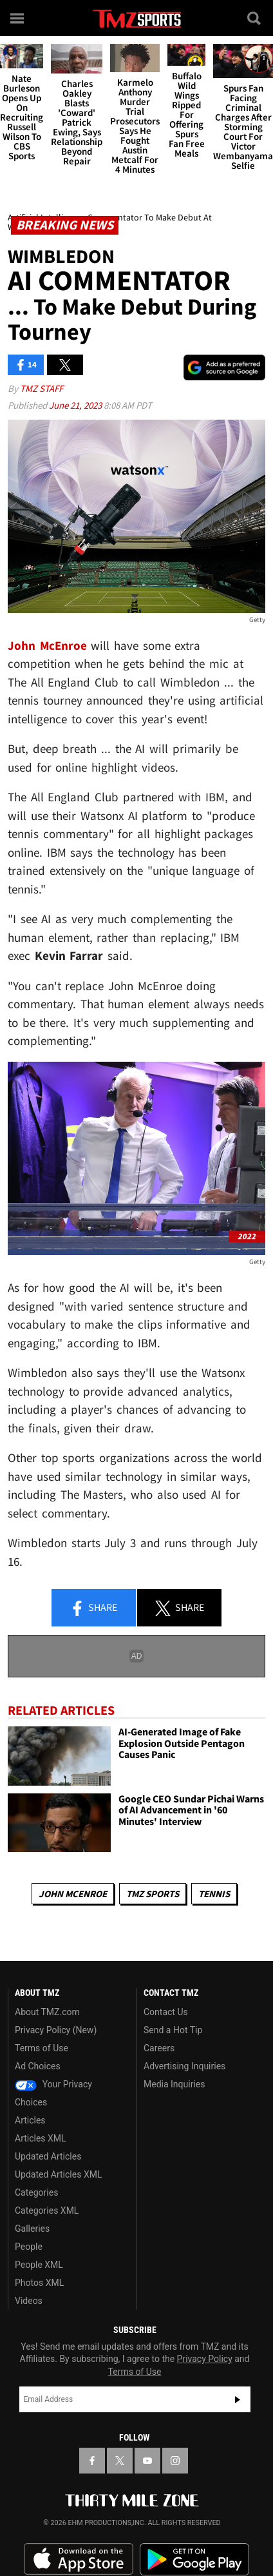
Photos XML (39, 2283)
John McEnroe (73, 1894)
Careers (159, 2048)
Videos (28, 2301)
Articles (30, 2120)
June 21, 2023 (76, 405)
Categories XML (47, 2210)
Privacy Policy (204, 2359)
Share (93, 1608)
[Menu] (18, 18)
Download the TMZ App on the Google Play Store (194, 2559)
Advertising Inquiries (184, 2066)
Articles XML (40, 2138)
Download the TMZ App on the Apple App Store (78, 2559)
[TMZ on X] (120, 2461)
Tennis (214, 1894)
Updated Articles (48, 2156)
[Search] (255, 18)
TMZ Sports (152, 1894)
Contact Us (166, 2012)
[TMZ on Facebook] (92, 2461)
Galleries (32, 2228)
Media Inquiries (174, 2084)
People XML (39, 2264)
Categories (36, 2192)
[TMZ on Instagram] (175, 2461)
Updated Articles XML (58, 2174)
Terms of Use (41, 2048)
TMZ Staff (41, 388)
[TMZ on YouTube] (147, 2461)
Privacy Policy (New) (56, 2030)
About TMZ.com (47, 2012)
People (28, 2246)
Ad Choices (38, 2066)
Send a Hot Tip (173, 2030)
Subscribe (237, 2399)
